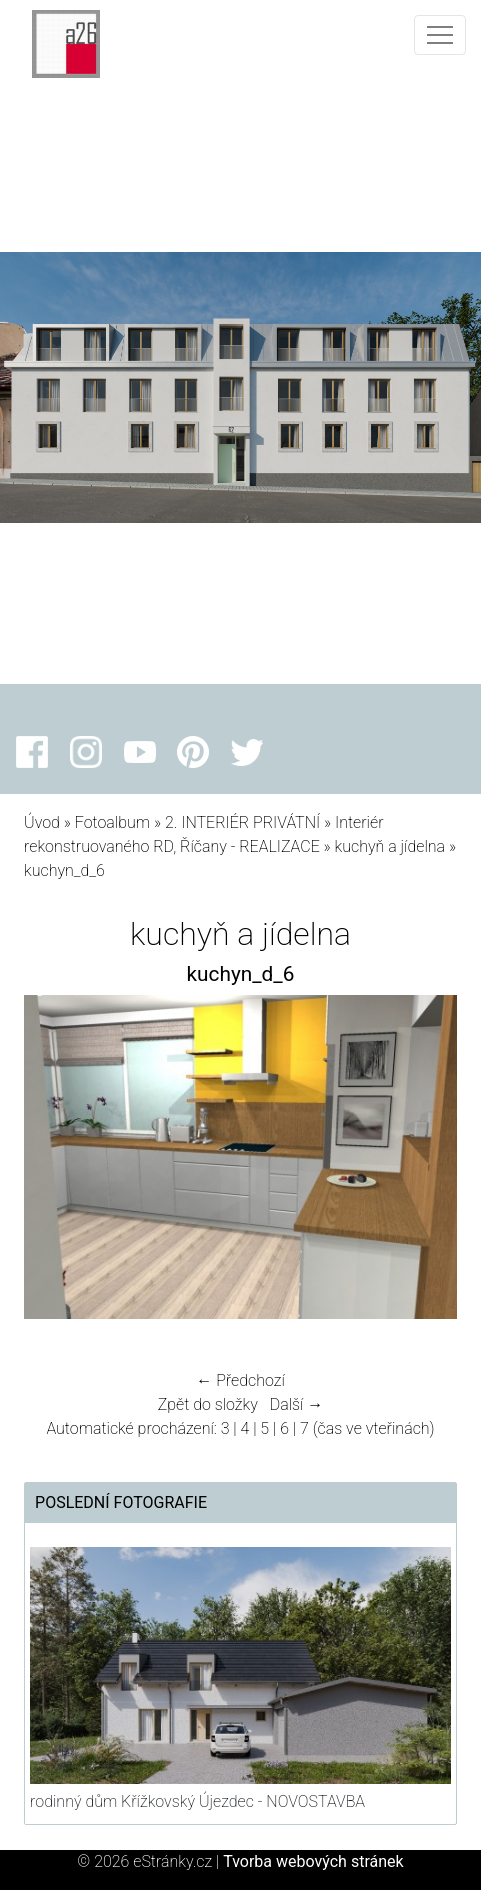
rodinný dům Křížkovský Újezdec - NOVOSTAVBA (197, 1801)
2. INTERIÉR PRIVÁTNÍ (242, 822)
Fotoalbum (112, 822)
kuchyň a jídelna (390, 846)
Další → (297, 1404)
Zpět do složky (208, 1404)
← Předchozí (240, 1380)
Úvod (42, 822)
